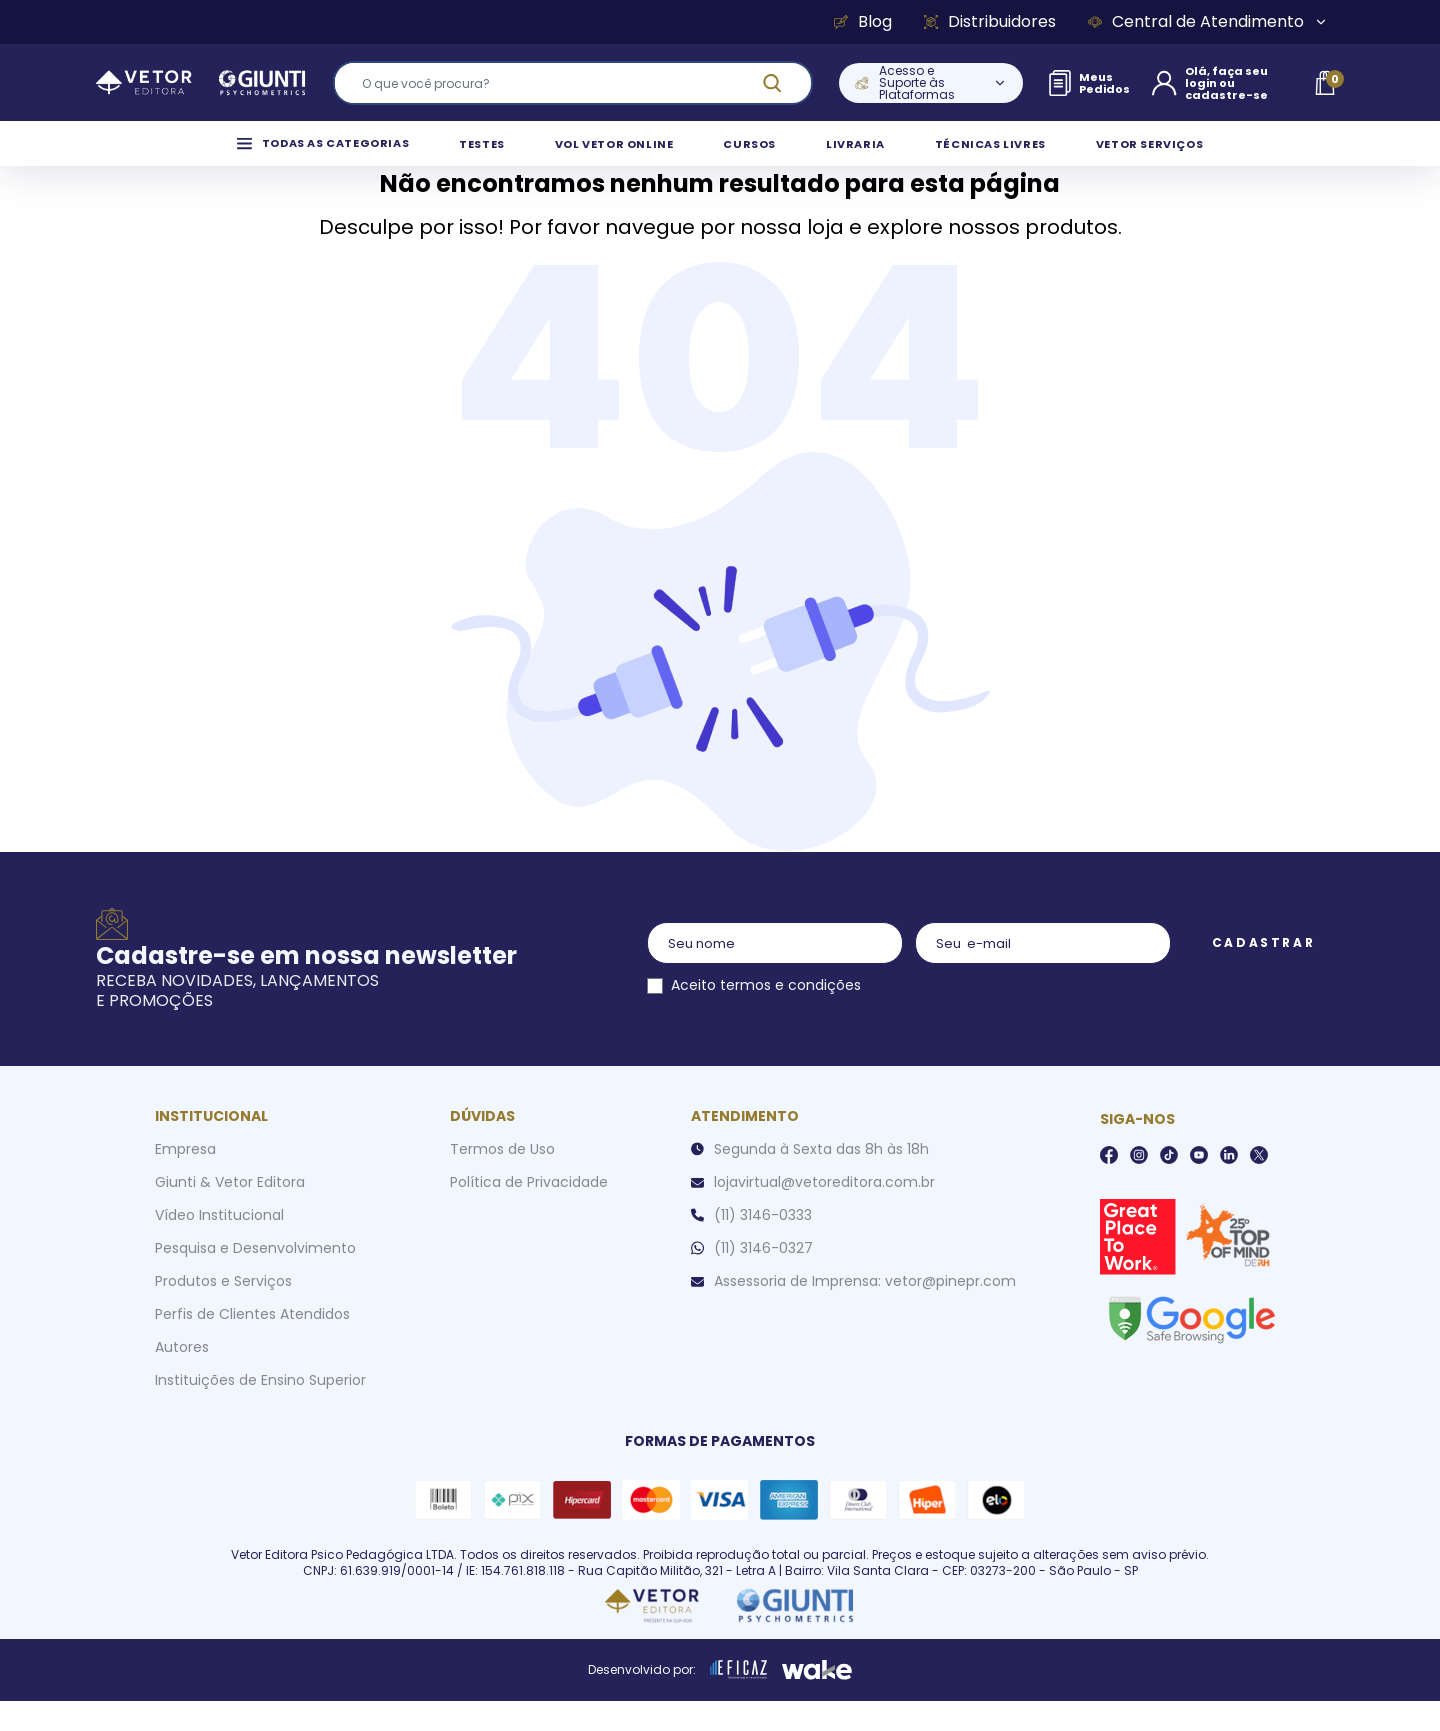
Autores (182, 1377)
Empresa (185, 1179)
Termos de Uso (502, 1179)
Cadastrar (1263, 972)
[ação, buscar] (784, 83)
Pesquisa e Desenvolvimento (255, 1278)
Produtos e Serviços (223, 1311)
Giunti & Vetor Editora (230, 1212)
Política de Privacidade (529, 1212)
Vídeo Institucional (219, 1245)
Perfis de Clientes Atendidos (252, 1344)
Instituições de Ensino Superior (260, 1410)
